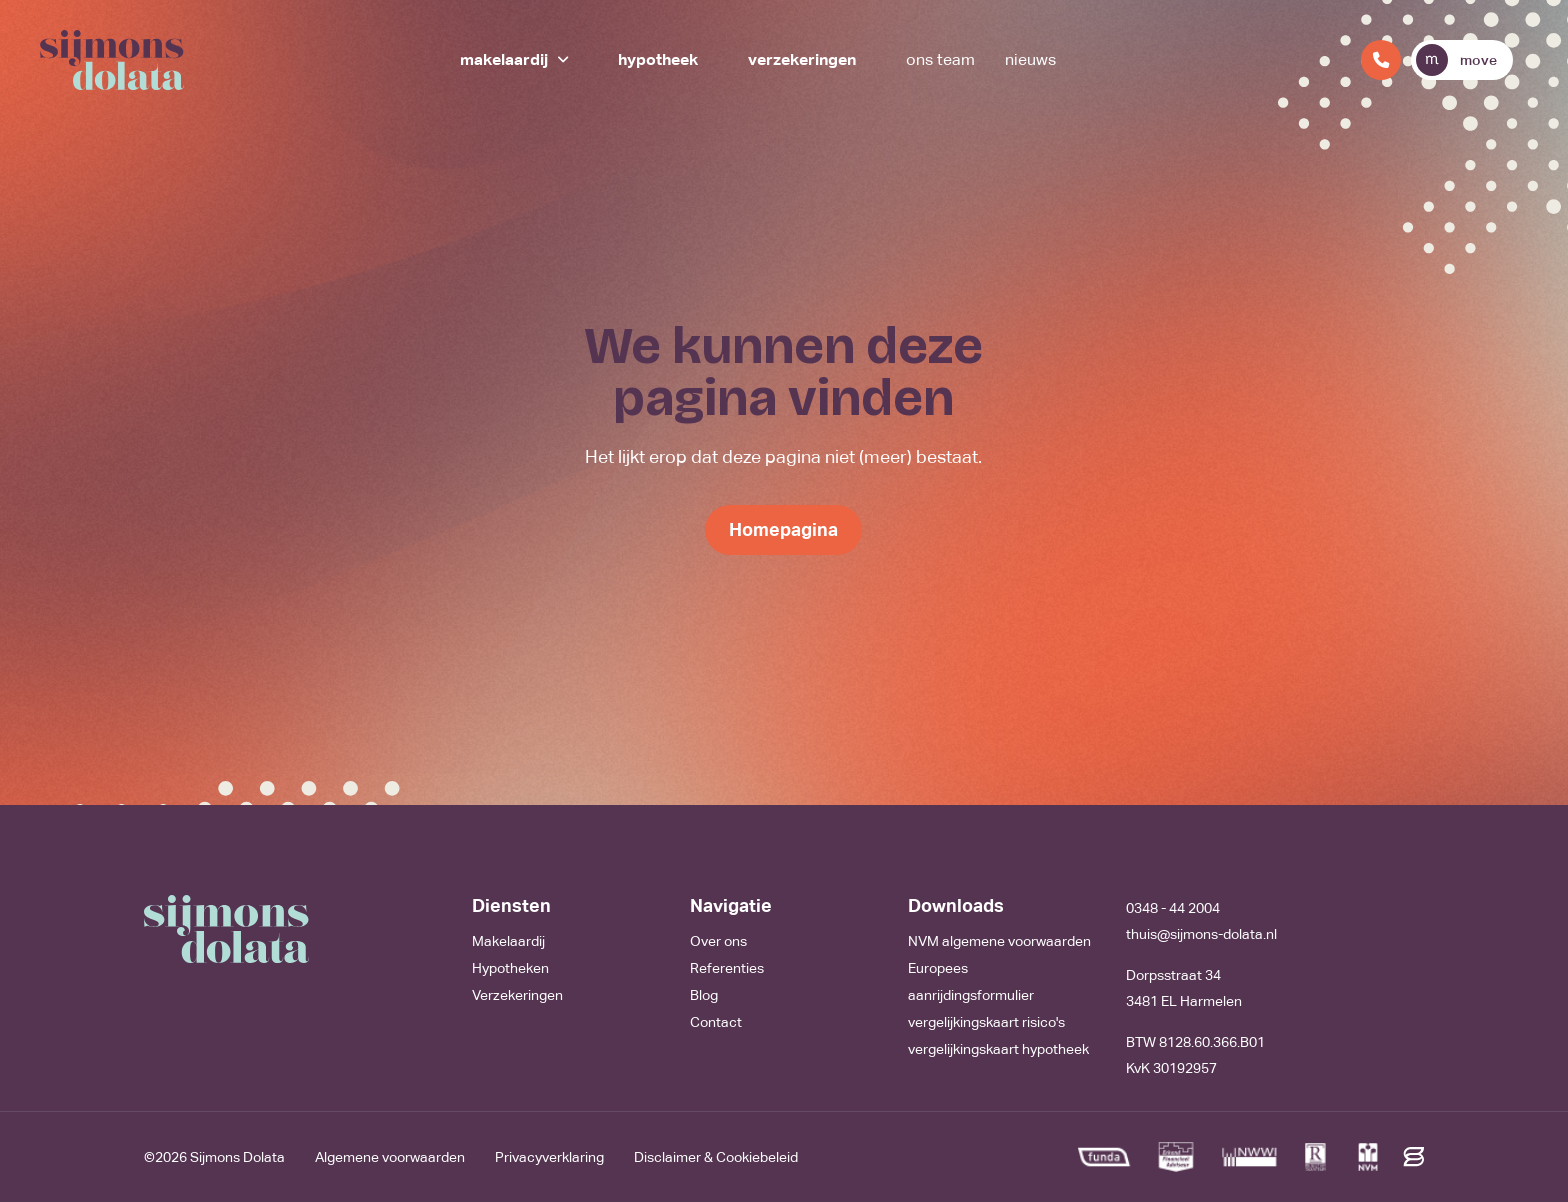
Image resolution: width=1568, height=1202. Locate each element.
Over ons (718, 941)
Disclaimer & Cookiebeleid (716, 1157)
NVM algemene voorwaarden (999, 941)
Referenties (727, 968)
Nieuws (1030, 59)
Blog (704, 995)
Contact (716, 1022)
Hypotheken (510, 968)
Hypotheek (658, 59)
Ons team (940, 59)
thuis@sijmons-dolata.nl (1201, 934)
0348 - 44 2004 (1173, 908)
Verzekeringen (802, 59)
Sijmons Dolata (237, 1157)
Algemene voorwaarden (390, 1157)
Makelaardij (504, 59)
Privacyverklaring (549, 1157)
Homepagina (783, 529)
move (1456, 60)
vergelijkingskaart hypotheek (998, 1049)
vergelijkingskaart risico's (986, 1022)
